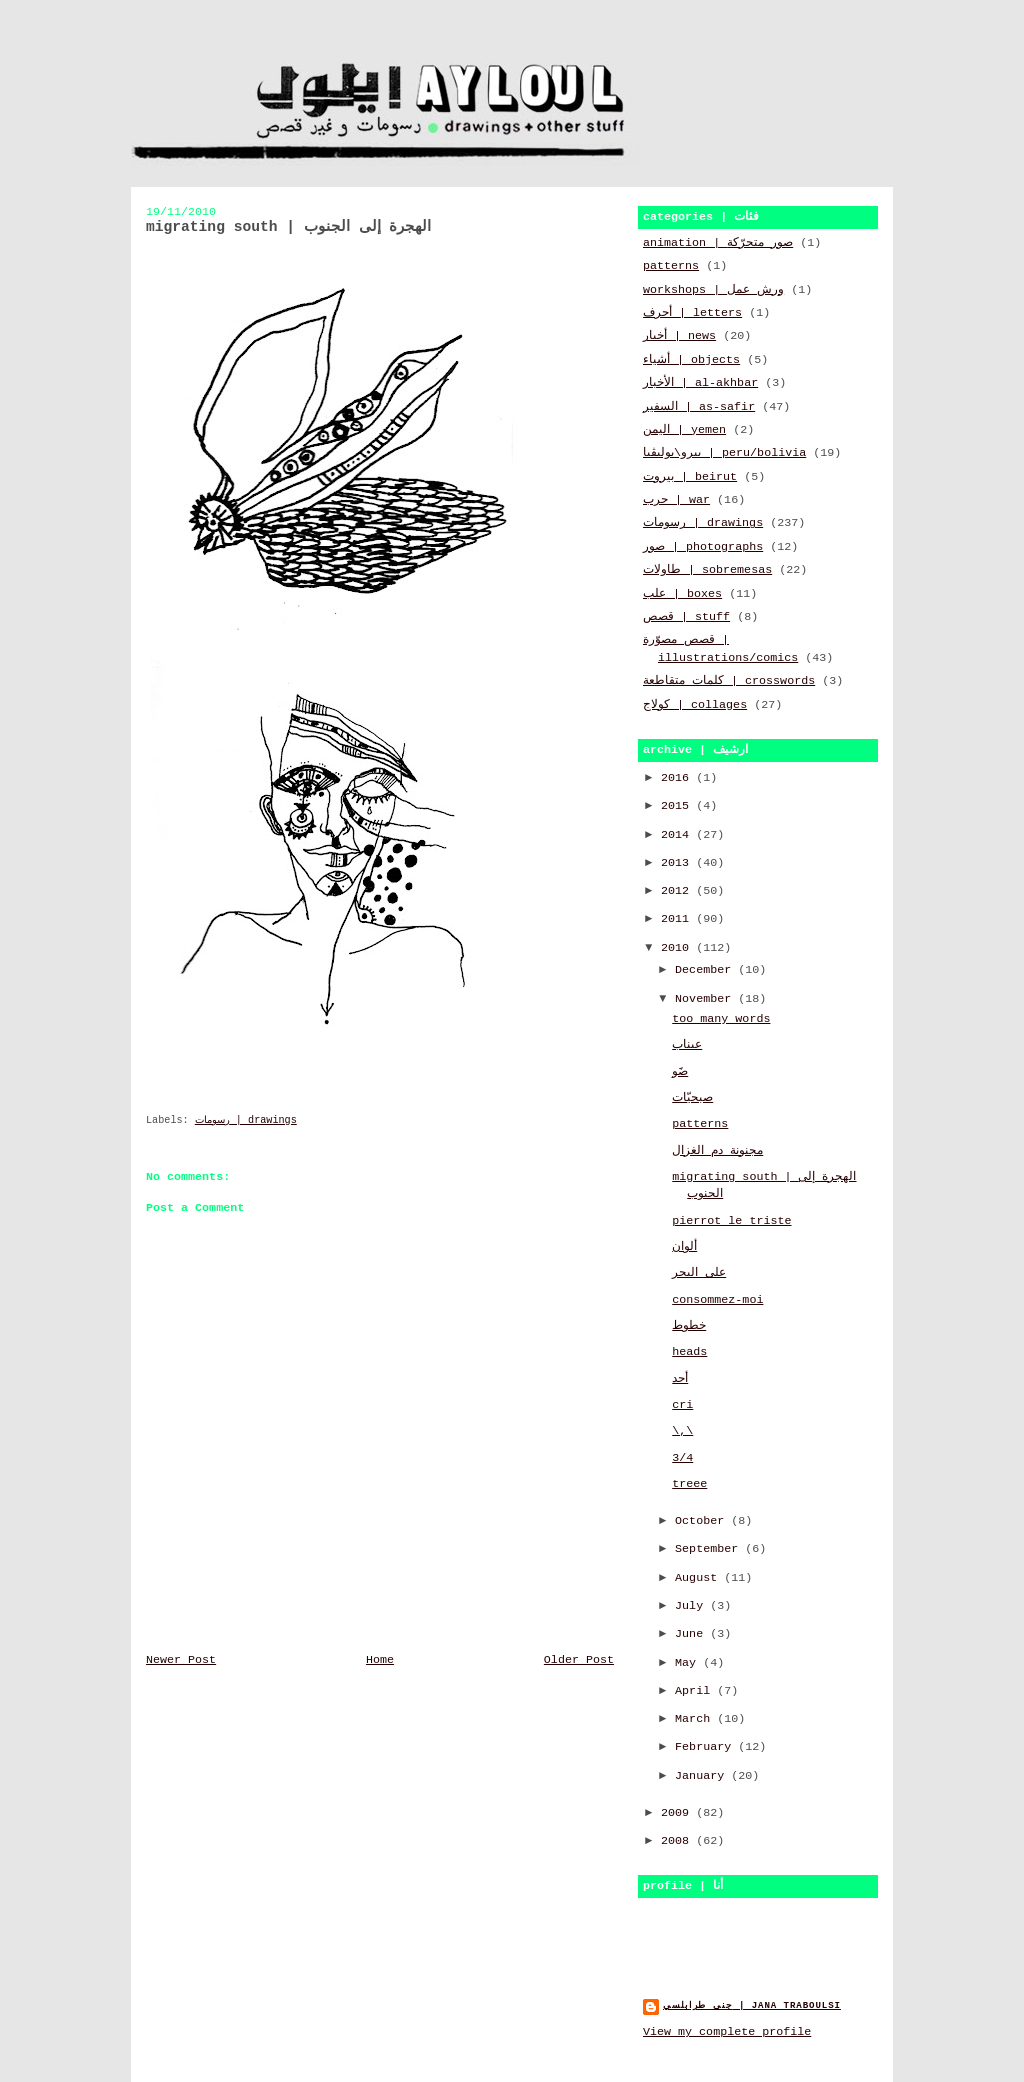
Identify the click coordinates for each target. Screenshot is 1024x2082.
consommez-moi (717, 1300)
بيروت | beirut (690, 477)
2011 (678, 919)
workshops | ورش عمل (713, 290)
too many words (721, 1019)
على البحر (699, 1273)
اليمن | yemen (684, 430)
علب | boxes (682, 594)
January (703, 1776)
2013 (678, 863)
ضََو (680, 1072)
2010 (678, 948)
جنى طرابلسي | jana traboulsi (752, 2005)
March (696, 1719)
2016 (678, 778)
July (692, 1606)
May (689, 1663)
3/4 (682, 1458)
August (699, 1578)
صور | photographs (703, 547)
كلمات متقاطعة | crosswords (729, 681)
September (710, 1549)
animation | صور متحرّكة (718, 243)
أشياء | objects (691, 360)
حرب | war (676, 500)
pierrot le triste (731, 1221)
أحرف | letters (692, 313)
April (696, 1691)
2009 (678, 1813)
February (706, 1747)
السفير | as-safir (699, 407)
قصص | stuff (686, 617)
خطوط (689, 1326)
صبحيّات (692, 1098)
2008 (678, 1841)
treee (689, 1484)
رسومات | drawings (246, 1120)
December (706, 970)
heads (689, 1352)
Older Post (579, 1660)
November (706, 999)
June (692, 1634)
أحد (680, 1379)
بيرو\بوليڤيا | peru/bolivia (724, 453)
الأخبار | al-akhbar (700, 383)
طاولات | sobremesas (707, 570)
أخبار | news (679, 336)
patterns (671, 266)
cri (682, 1405)
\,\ (682, 1431)
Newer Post (181, 1660)
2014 (678, 835)
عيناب (687, 1045)
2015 (678, 806)
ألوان (684, 1247)
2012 (678, 891)
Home (380, 1660)
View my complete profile (727, 2032)
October (703, 1521)
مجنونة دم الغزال (717, 1151)
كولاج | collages (695, 705)
